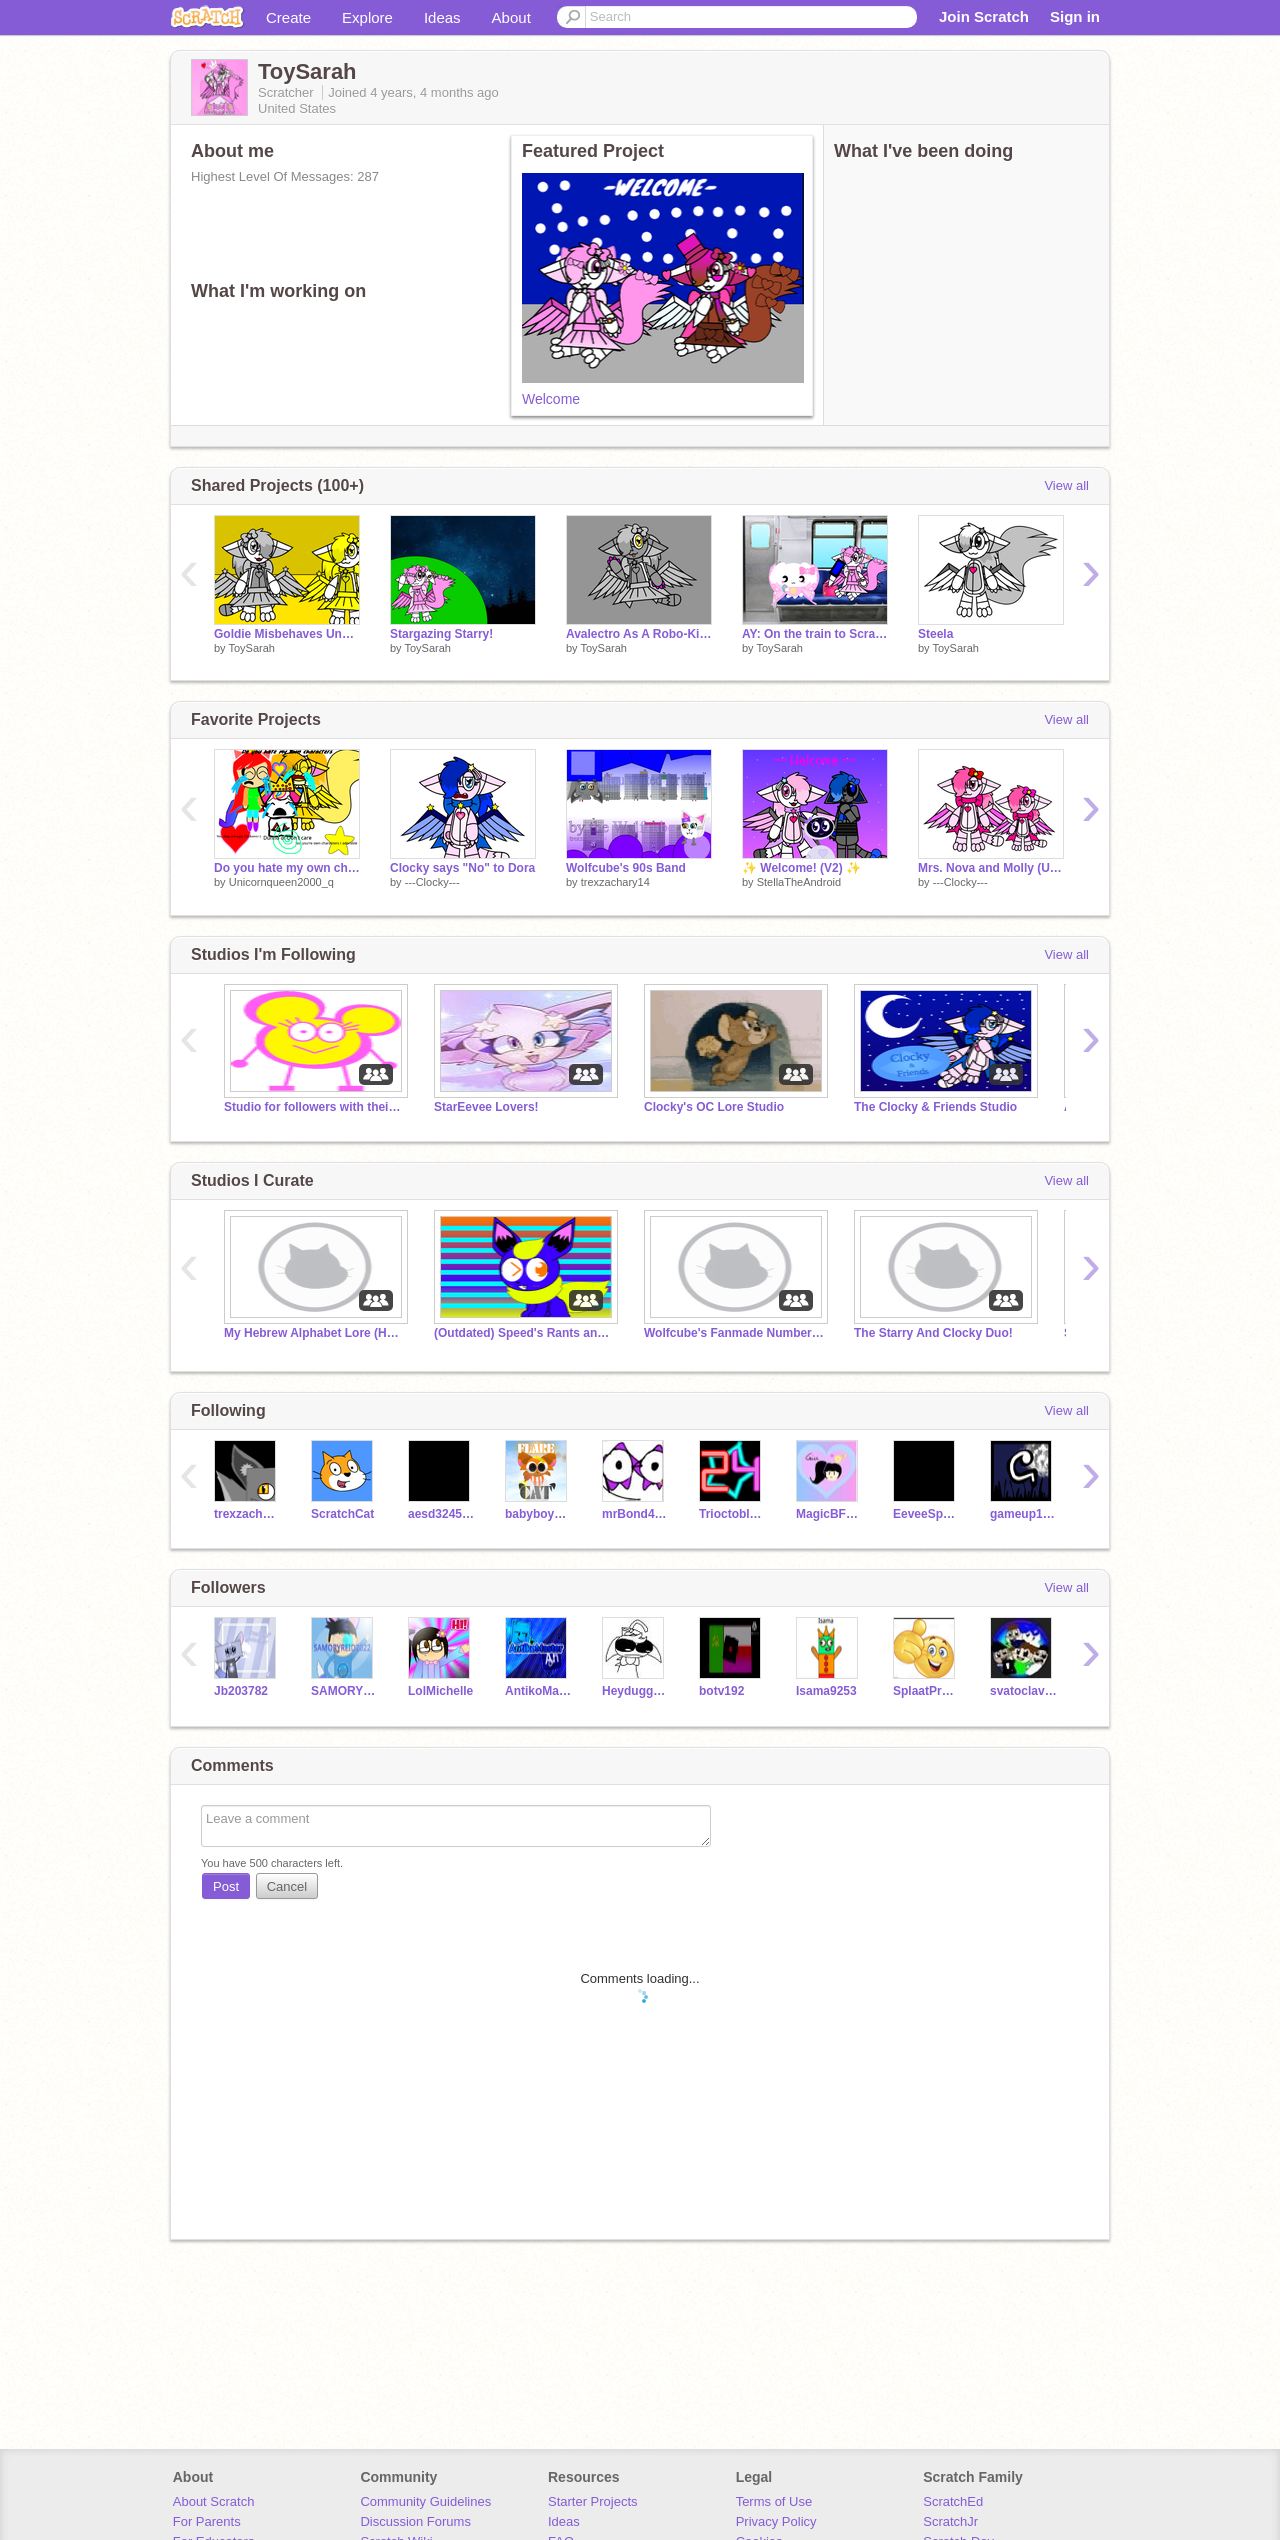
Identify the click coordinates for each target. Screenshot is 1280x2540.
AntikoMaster (538, 1691)
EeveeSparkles (926, 1514)
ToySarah (251, 648)
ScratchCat (342, 1514)
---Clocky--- (432, 882)
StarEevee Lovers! (486, 1107)
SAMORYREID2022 (344, 1691)
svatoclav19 (1023, 1691)
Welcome (551, 399)
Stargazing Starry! (441, 634)
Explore (367, 17)
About (511, 17)
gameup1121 (1023, 1514)
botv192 (721, 1691)
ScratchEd (953, 2501)
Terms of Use (774, 2501)
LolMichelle (440, 1691)
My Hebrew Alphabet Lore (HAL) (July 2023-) (314, 1333)
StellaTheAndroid (799, 882)
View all (1066, 485)
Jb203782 (241, 1691)
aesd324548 (441, 1514)
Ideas (442, 17)
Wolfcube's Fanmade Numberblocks (734, 1333)
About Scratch (214, 2501)
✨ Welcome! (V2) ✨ (801, 868)
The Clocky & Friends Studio (935, 1107)
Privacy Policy (776, 2521)
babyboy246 (538, 1514)
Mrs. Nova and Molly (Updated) (991, 868)
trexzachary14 (615, 882)
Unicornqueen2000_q (281, 882)
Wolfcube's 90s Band (626, 868)
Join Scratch (984, 16)
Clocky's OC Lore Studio (714, 1107)
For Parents (207, 2521)
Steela (935, 634)
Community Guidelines (425, 2501)
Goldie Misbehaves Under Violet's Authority (287, 634)
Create (288, 17)
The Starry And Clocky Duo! (933, 1333)
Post (226, 1886)
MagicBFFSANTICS (829, 1514)
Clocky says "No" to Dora (462, 868)
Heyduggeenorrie (635, 1691)
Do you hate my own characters (287, 868)
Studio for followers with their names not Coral (314, 1107)
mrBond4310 (635, 1514)
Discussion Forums (415, 2521)
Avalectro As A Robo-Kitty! (639, 634)
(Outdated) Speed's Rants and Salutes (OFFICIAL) (524, 1333)
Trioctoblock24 (732, 1514)
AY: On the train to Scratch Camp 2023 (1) (815, 634)
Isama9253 (826, 1691)
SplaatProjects (926, 1691)
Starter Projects (593, 2501)
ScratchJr (950, 2521)
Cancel (287, 1886)
